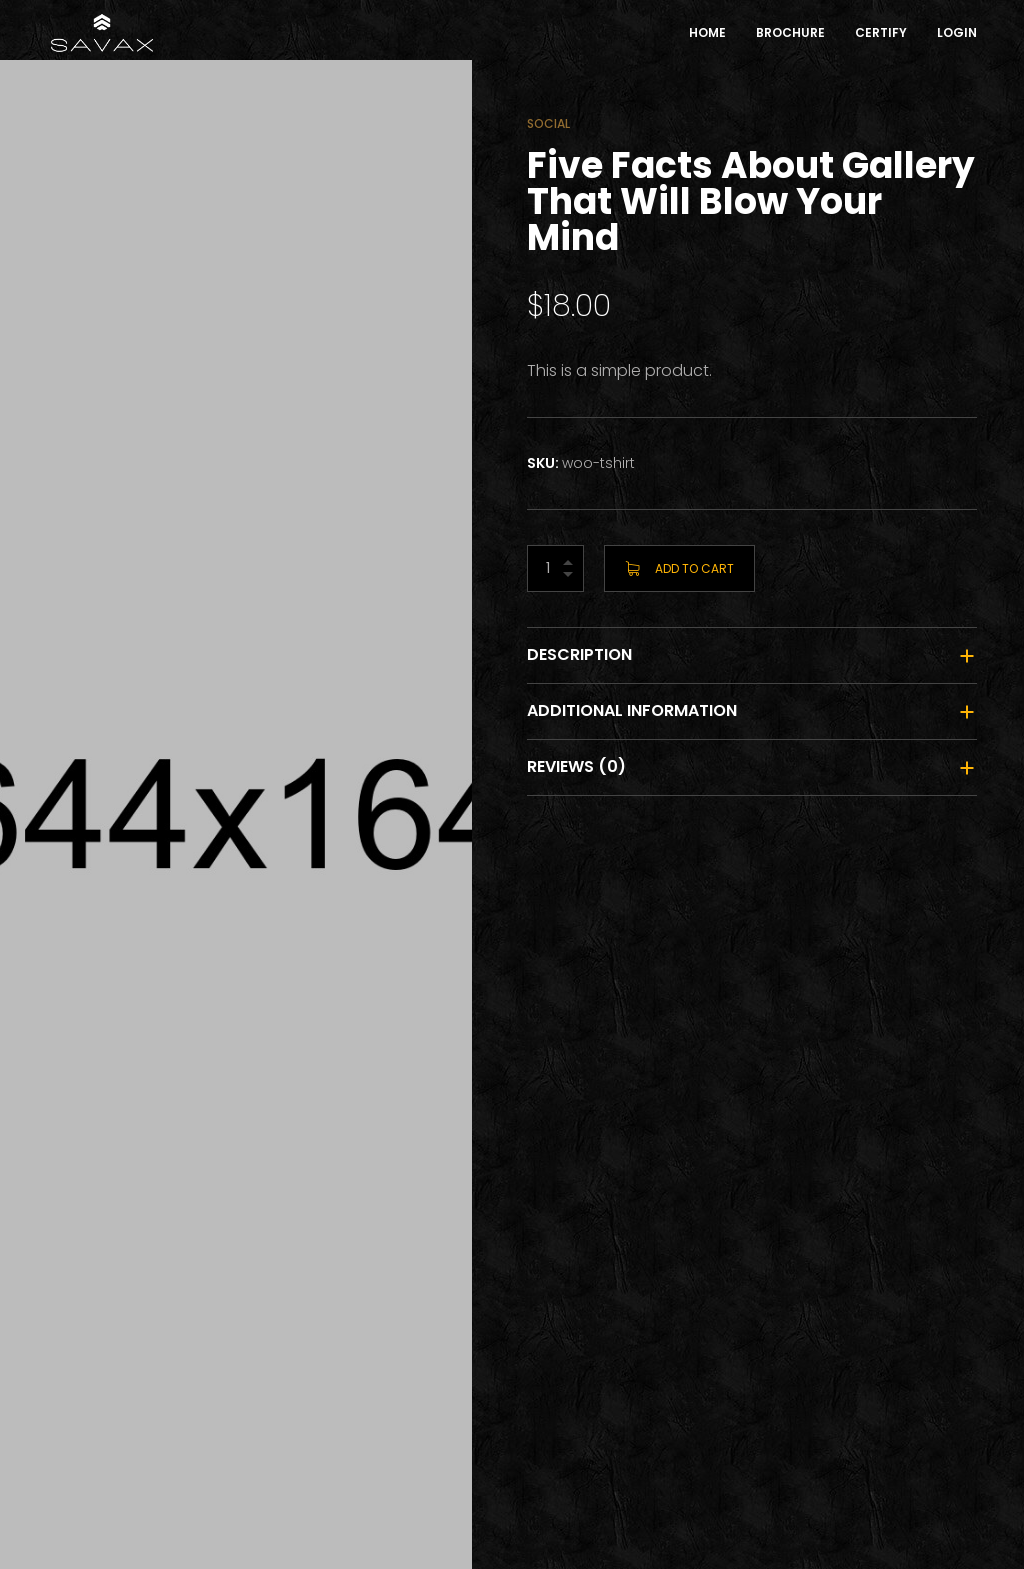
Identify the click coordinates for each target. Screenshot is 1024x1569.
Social (548, 123)
